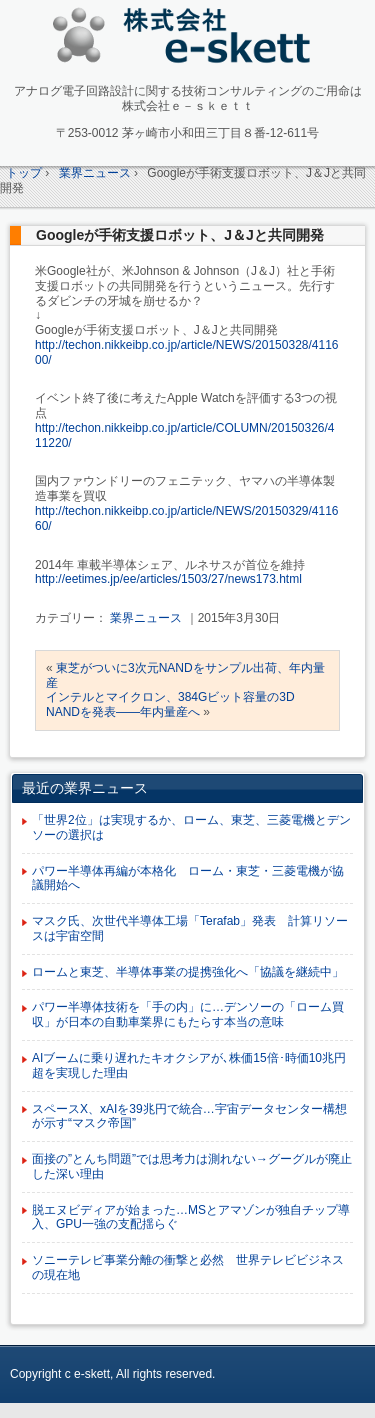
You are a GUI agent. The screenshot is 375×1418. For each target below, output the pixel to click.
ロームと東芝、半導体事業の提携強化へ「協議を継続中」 (188, 972)
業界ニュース (146, 618)
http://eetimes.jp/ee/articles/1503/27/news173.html (168, 579)
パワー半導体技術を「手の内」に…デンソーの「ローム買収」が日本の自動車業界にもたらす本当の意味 (188, 1014)
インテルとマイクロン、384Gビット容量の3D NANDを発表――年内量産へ (170, 704)
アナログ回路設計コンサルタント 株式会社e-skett (187, 39)
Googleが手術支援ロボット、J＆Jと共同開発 (180, 235)
